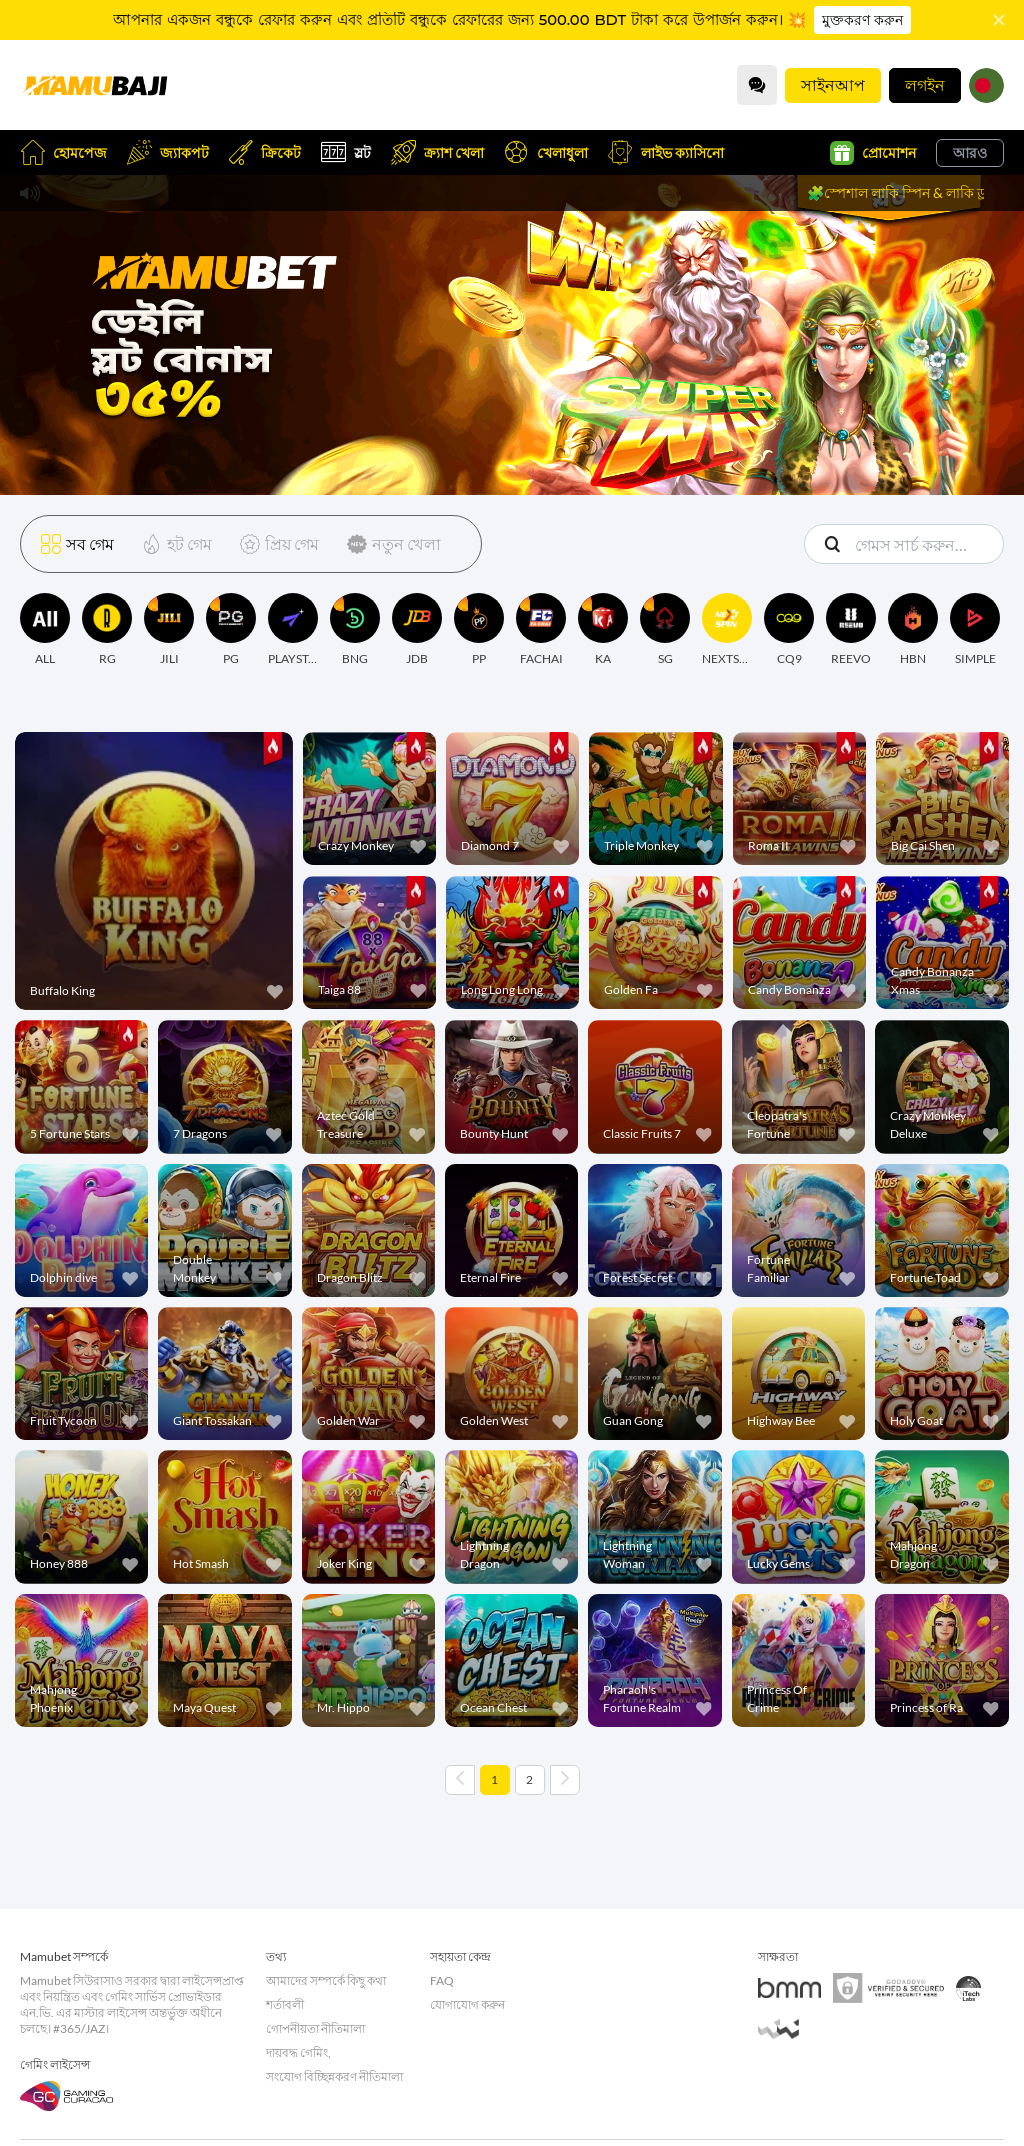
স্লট (346, 152)
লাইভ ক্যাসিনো (666, 152)
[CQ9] (789, 630)
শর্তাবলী (285, 2004)
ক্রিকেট (265, 152)
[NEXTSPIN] (727, 630)
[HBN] (913, 630)
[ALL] (45, 630)
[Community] (757, 85)
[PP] (479, 630)
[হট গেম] (173, 544)
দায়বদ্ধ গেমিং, (298, 2052)
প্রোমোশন (873, 153)
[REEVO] (851, 630)
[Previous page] (460, 1780)
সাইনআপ (833, 84)
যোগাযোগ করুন (467, 2004)
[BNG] (355, 630)
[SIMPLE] (975, 630)
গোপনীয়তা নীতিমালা (315, 2028)
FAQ (442, 1980)
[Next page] (565, 1780)
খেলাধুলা (546, 152)
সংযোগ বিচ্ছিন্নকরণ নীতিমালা (334, 2076)
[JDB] (417, 630)
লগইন (925, 84)
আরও (970, 152)
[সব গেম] (77, 544)
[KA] (603, 630)
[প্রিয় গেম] (275, 544)
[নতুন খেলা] (390, 544)
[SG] (665, 630)
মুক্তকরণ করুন (862, 20)
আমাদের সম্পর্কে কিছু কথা (326, 1980)
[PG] (231, 630)
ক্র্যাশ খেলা (437, 152)
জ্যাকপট (168, 152)
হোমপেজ (63, 152)
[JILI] (169, 630)
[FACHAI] (541, 630)
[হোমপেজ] (95, 85)
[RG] (107, 630)
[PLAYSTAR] (293, 630)
